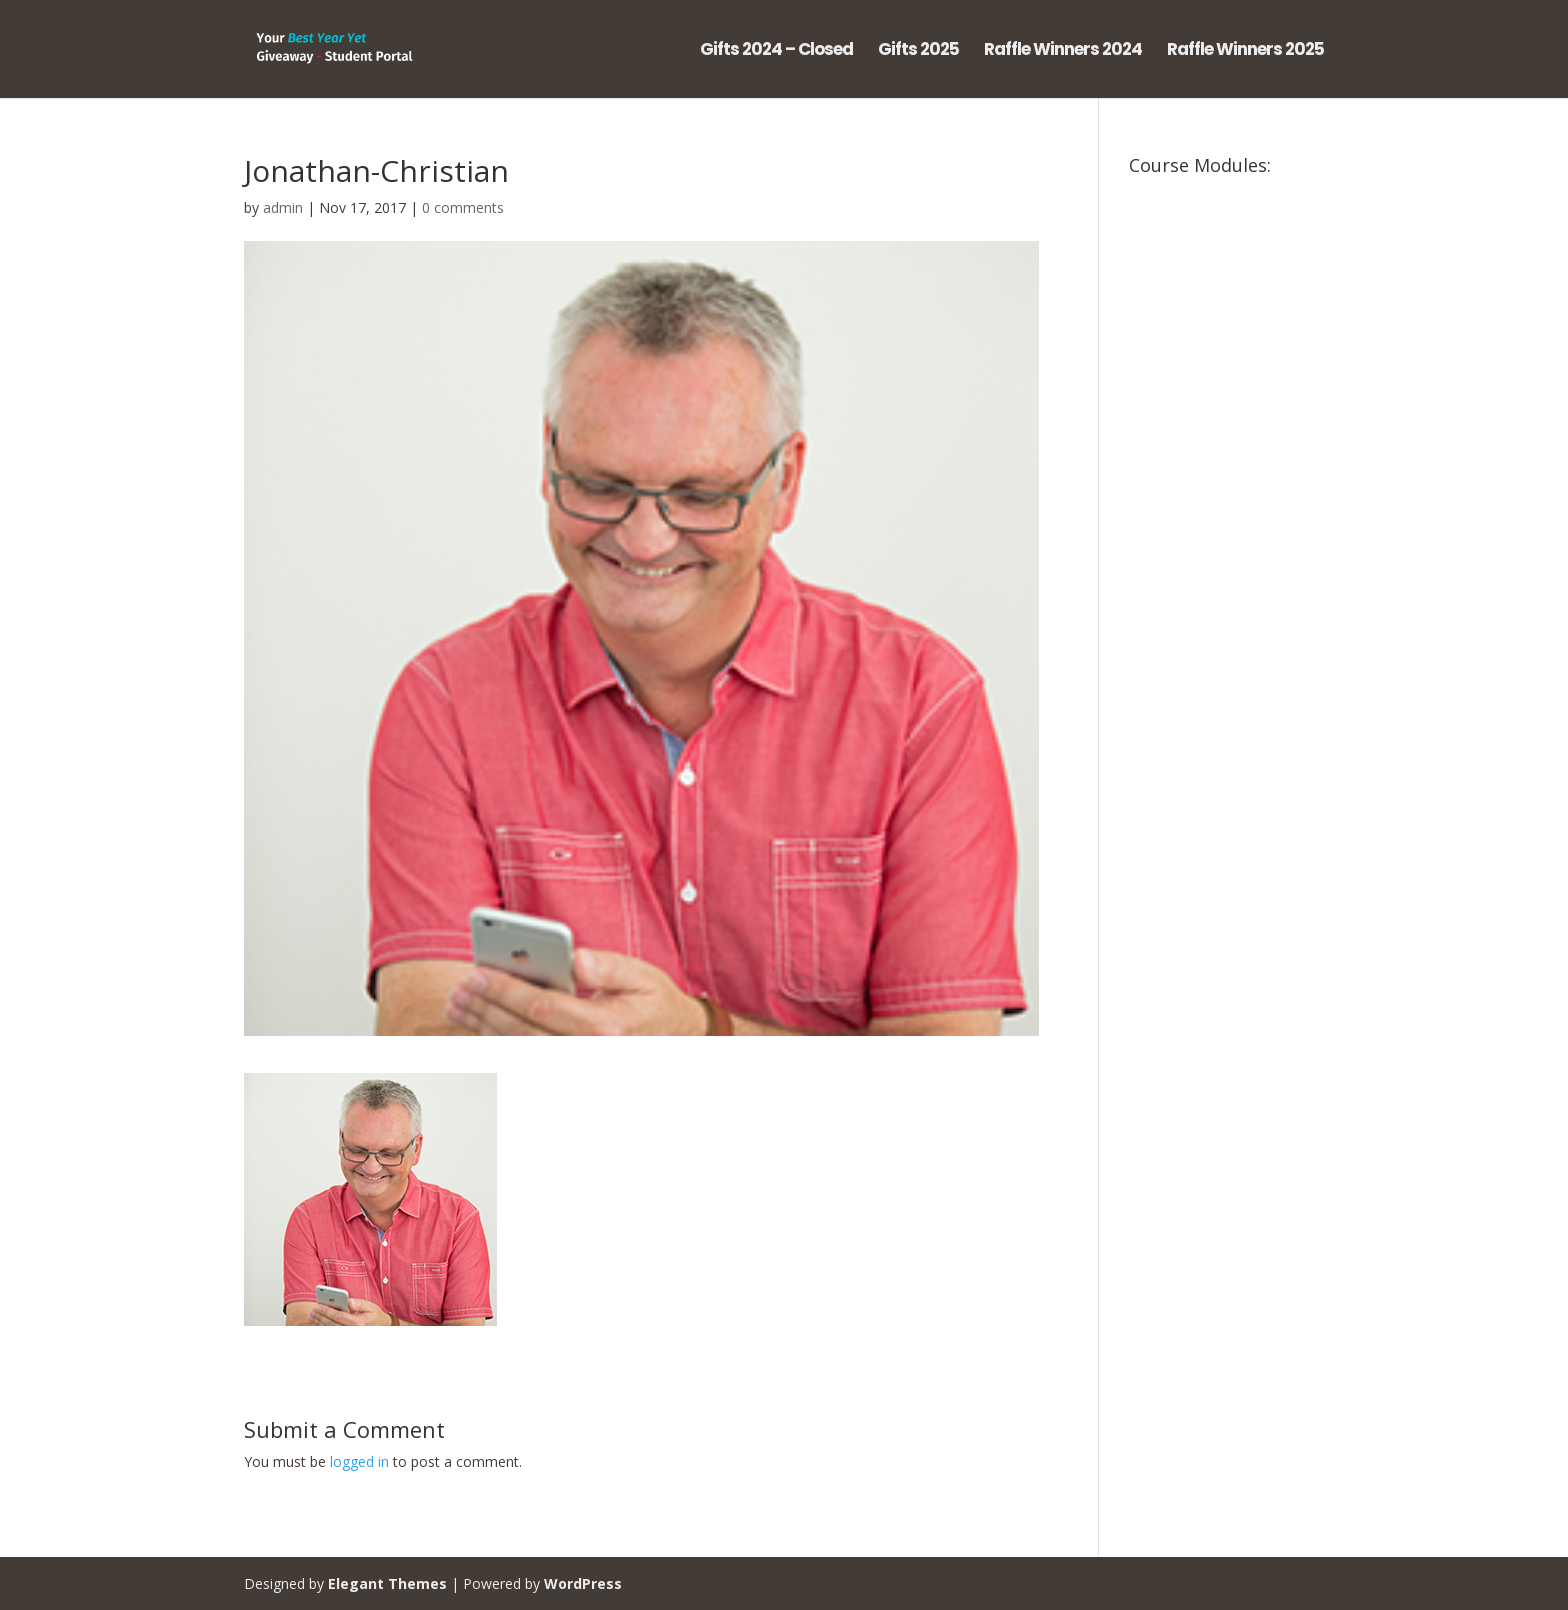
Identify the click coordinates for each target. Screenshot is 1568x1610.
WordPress (583, 1583)
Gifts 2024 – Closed (776, 51)
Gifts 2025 (918, 51)
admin (283, 207)
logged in (359, 1461)
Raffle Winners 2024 (1063, 51)
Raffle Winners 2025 (1245, 51)
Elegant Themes (387, 1583)
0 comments (463, 207)
